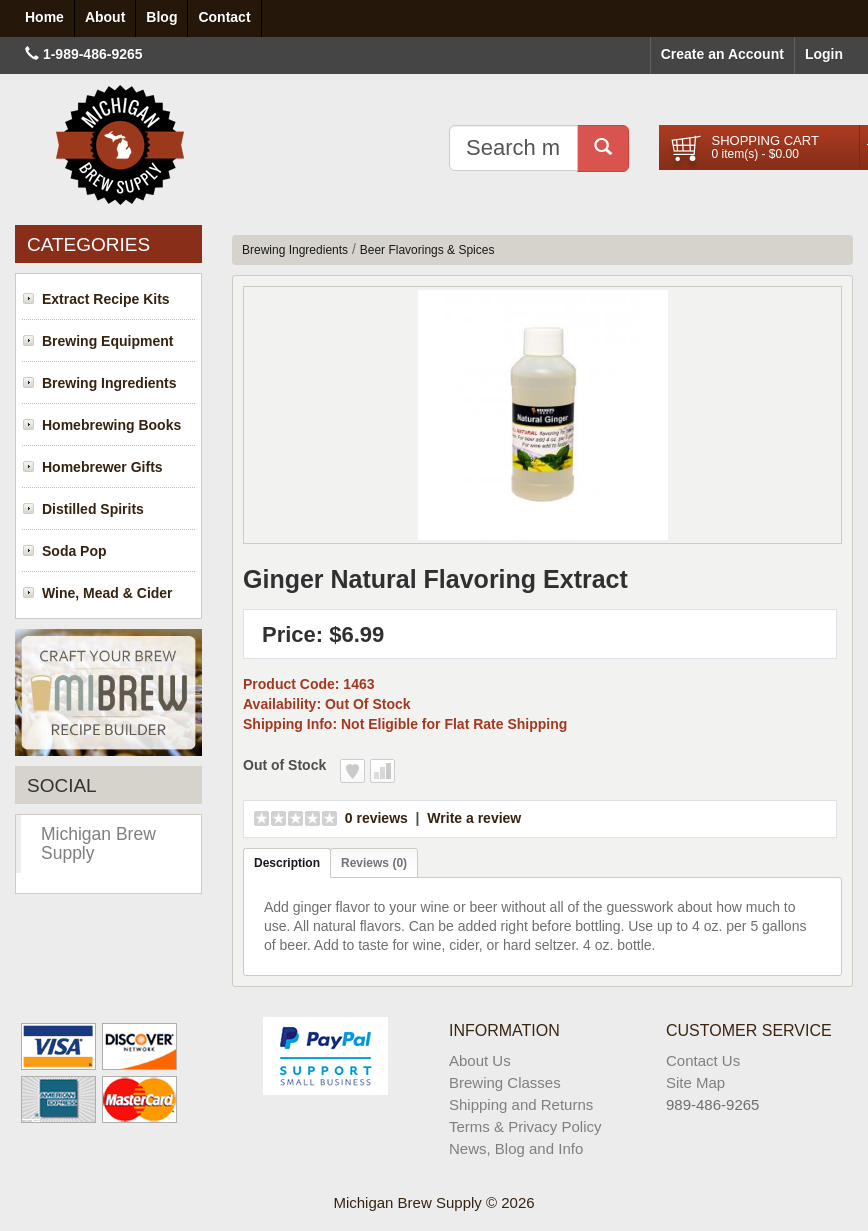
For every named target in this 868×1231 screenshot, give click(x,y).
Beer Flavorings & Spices (427, 250)
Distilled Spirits (93, 509)
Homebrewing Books (111, 425)
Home (44, 17)
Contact (224, 17)
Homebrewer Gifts (102, 467)
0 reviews (376, 818)
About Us (480, 1060)
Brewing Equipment (107, 341)
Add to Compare (382, 771)
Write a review (474, 818)
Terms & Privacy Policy (525, 1126)
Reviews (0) (374, 863)
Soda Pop (74, 551)
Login (824, 54)
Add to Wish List (352, 771)
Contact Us (703, 1060)
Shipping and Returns (521, 1104)
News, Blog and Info (516, 1148)
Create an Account (722, 54)
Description (287, 863)
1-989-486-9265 (93, 54)
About (105, 17)
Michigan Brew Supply (98, 843)
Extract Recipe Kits (106, 299)
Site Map (695, 1082)
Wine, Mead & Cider (107, 593)
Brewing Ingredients (109, 383)
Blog (161, 17)
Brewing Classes (505, 1082)
